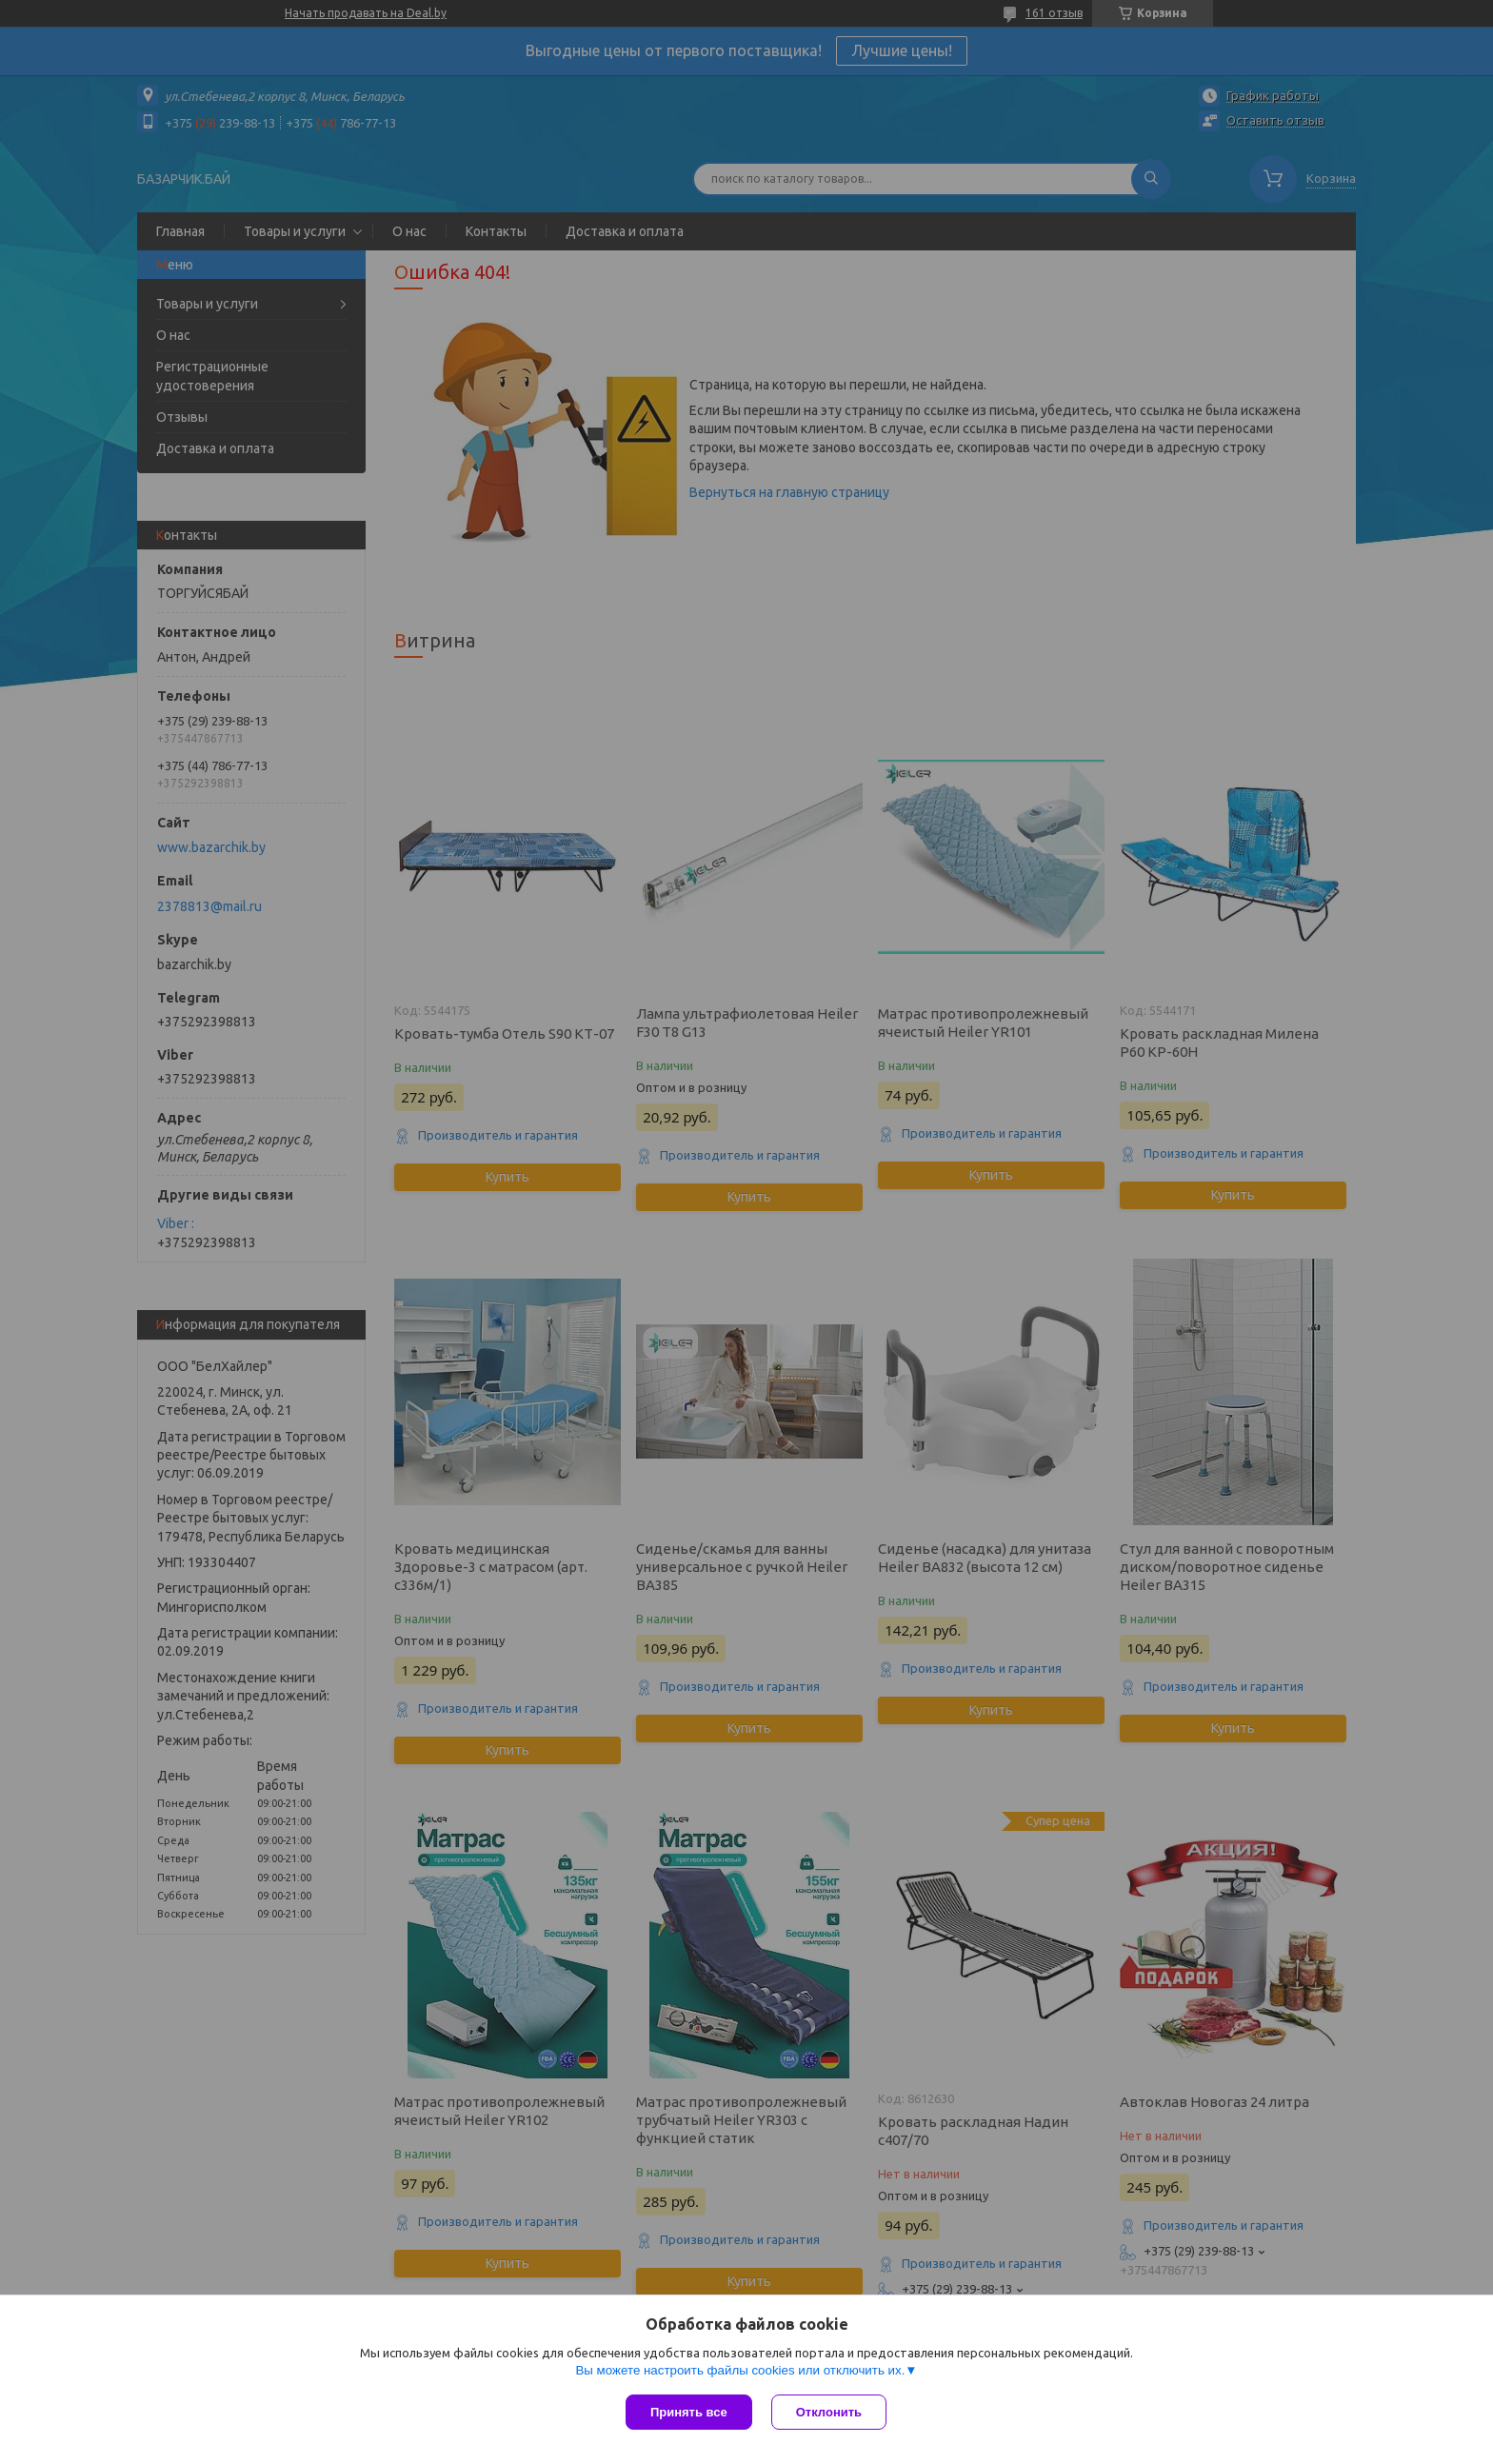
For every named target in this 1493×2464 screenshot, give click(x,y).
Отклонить (829, 2412)
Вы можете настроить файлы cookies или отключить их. (740, 2370)
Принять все (688, 2412)
